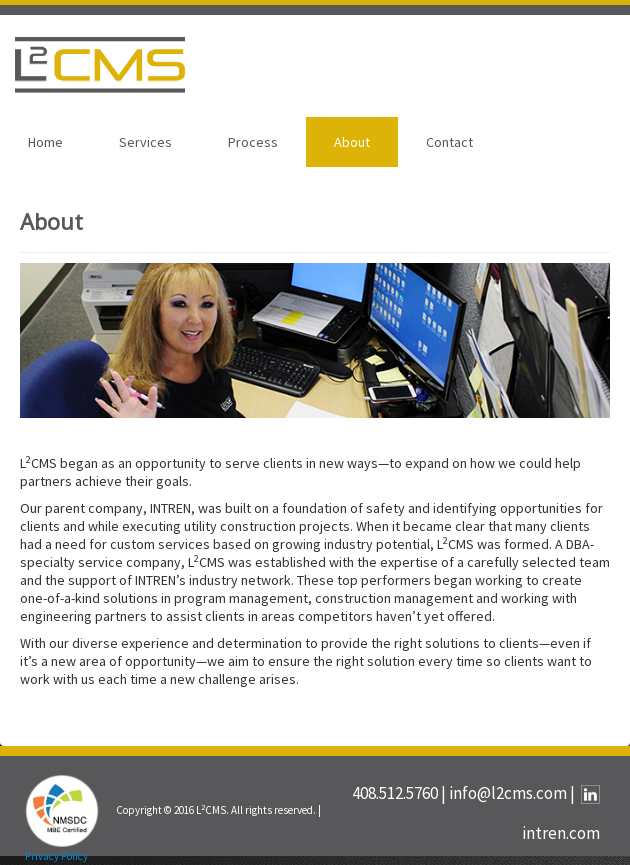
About (352, 142)
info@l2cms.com (508, 793)
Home (45, 142)
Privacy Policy (56, 856)
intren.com (561, 833)
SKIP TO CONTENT (67, 14)
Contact (449, 142)
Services (145, 142)
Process (253, 142)
